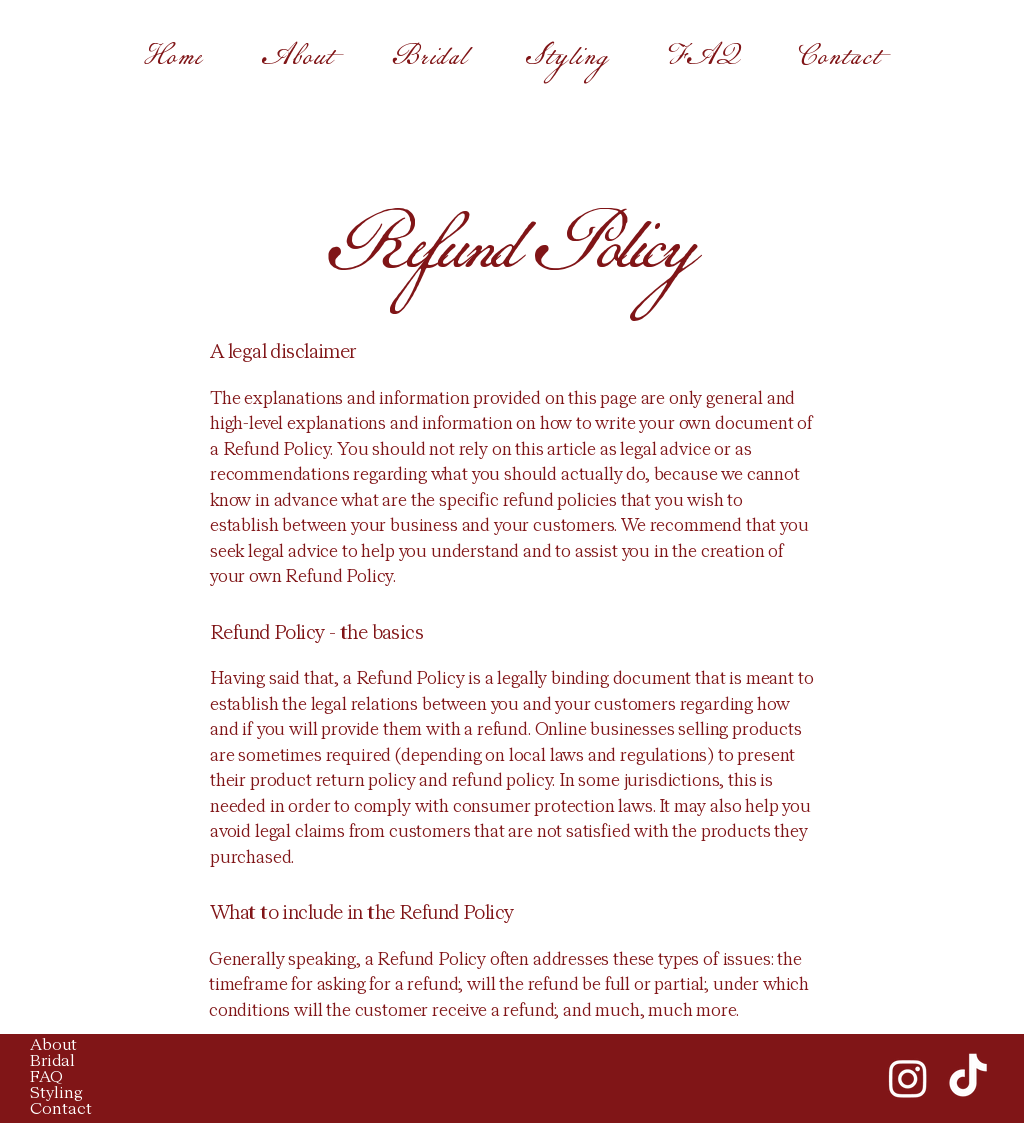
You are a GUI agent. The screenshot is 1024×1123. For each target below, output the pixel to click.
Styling (56, 1094)
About (53, 1046)
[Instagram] (908, 1078)
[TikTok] (968, 1078)
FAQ (46, 1078)
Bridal (52, 1062)
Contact (61, 1110)
